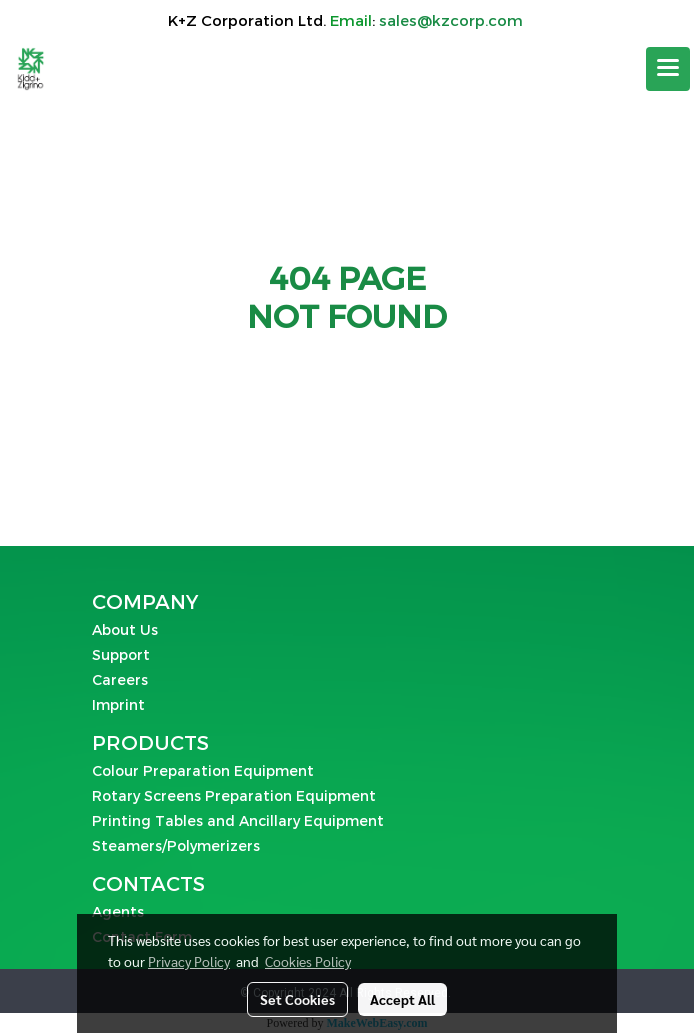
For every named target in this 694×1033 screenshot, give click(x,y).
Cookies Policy (308, 961)
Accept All (402, 999)
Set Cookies (297, 999)
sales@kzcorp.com (451, 20)
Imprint (118, 704)
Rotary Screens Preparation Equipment (234, 795)
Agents (118, 911)
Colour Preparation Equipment (203, 770)
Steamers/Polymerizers (176, 845)
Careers (120, 679)
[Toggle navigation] (668, 69)
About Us (125, 629)
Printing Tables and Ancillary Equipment (238, 820)
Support (121, 654)
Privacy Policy (189, 961)
